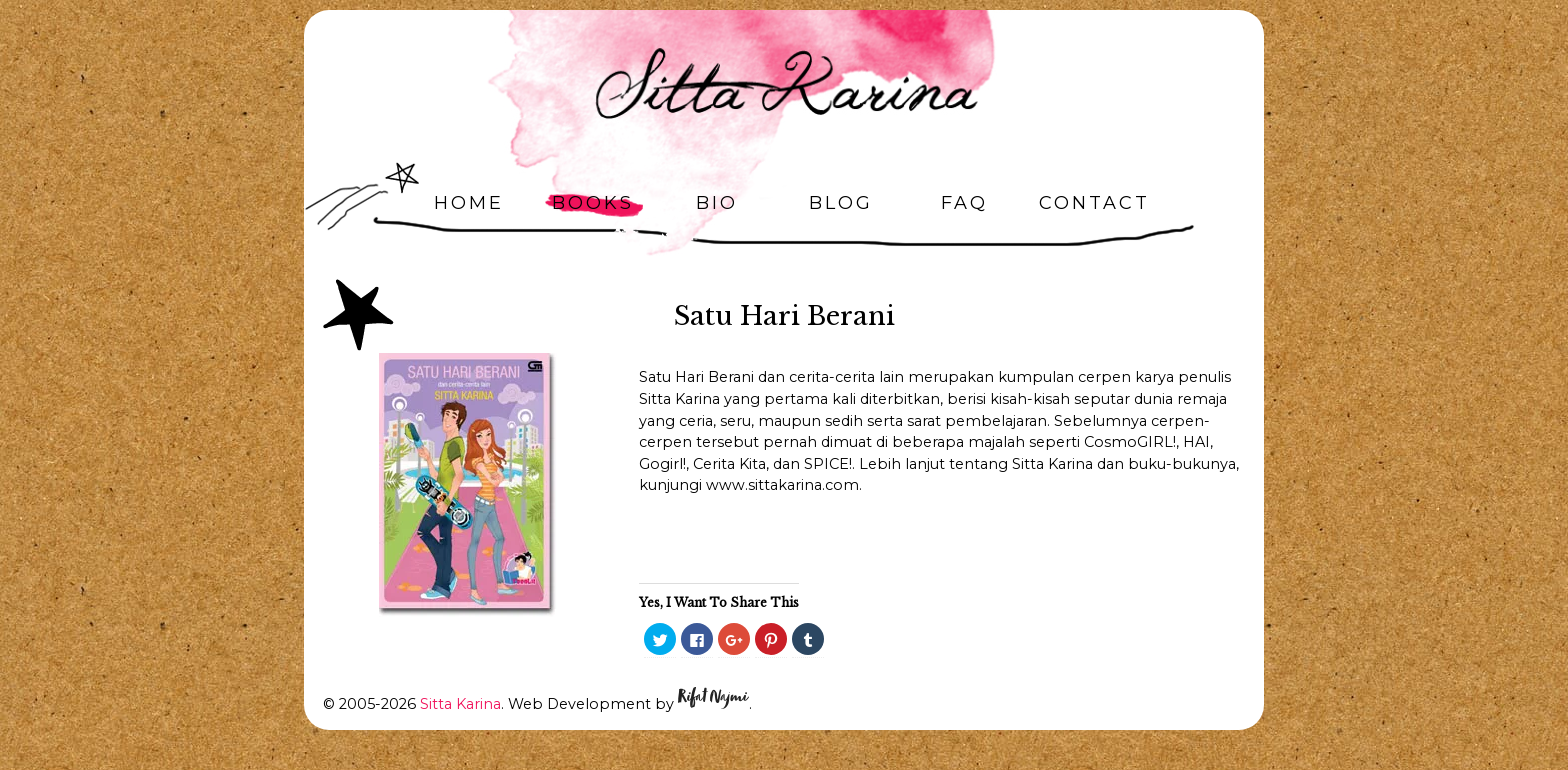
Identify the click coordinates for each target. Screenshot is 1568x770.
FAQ (964, 203)
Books (593, 203)
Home (469, 203)
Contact (1094, 203)
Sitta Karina (460, 704)
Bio (717, 203)
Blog (841, 203)
